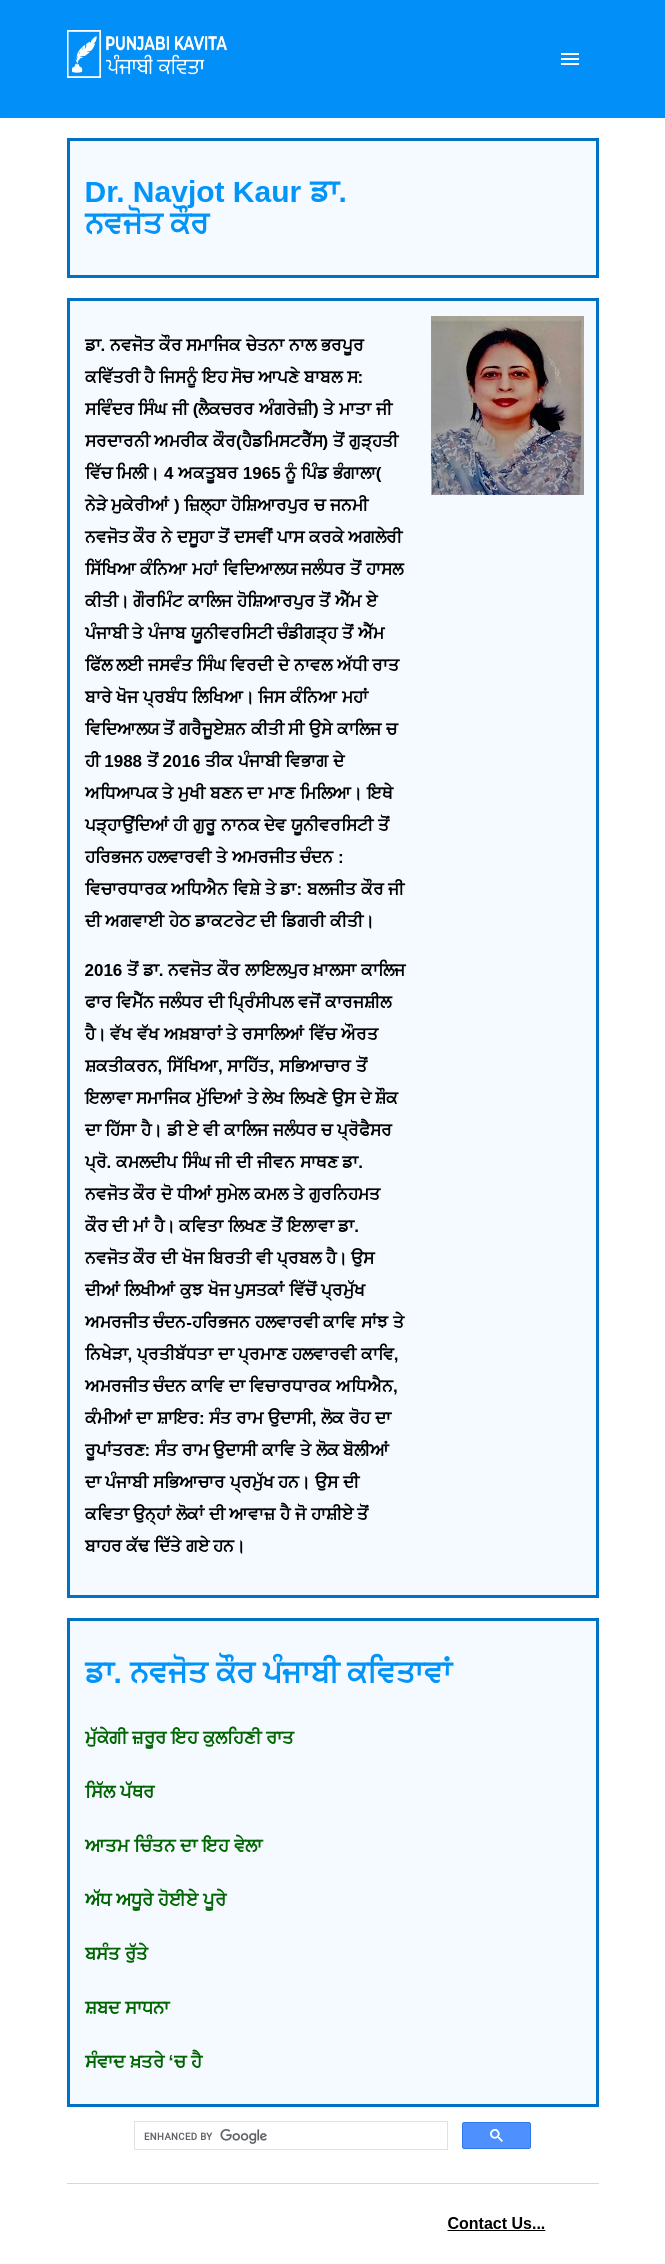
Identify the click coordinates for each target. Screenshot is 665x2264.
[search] (289, 2136)
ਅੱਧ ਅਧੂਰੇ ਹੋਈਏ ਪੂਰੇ (155, 1900)
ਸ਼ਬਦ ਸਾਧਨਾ (127, 2008)
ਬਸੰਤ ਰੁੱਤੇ (116, 1954)
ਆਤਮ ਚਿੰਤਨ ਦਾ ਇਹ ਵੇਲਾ (173, 1846)
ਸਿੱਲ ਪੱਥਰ (119, 1792)
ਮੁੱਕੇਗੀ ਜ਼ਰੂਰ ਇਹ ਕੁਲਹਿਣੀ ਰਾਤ (189, 1738)
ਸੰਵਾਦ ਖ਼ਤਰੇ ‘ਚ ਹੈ (143, 2062)
